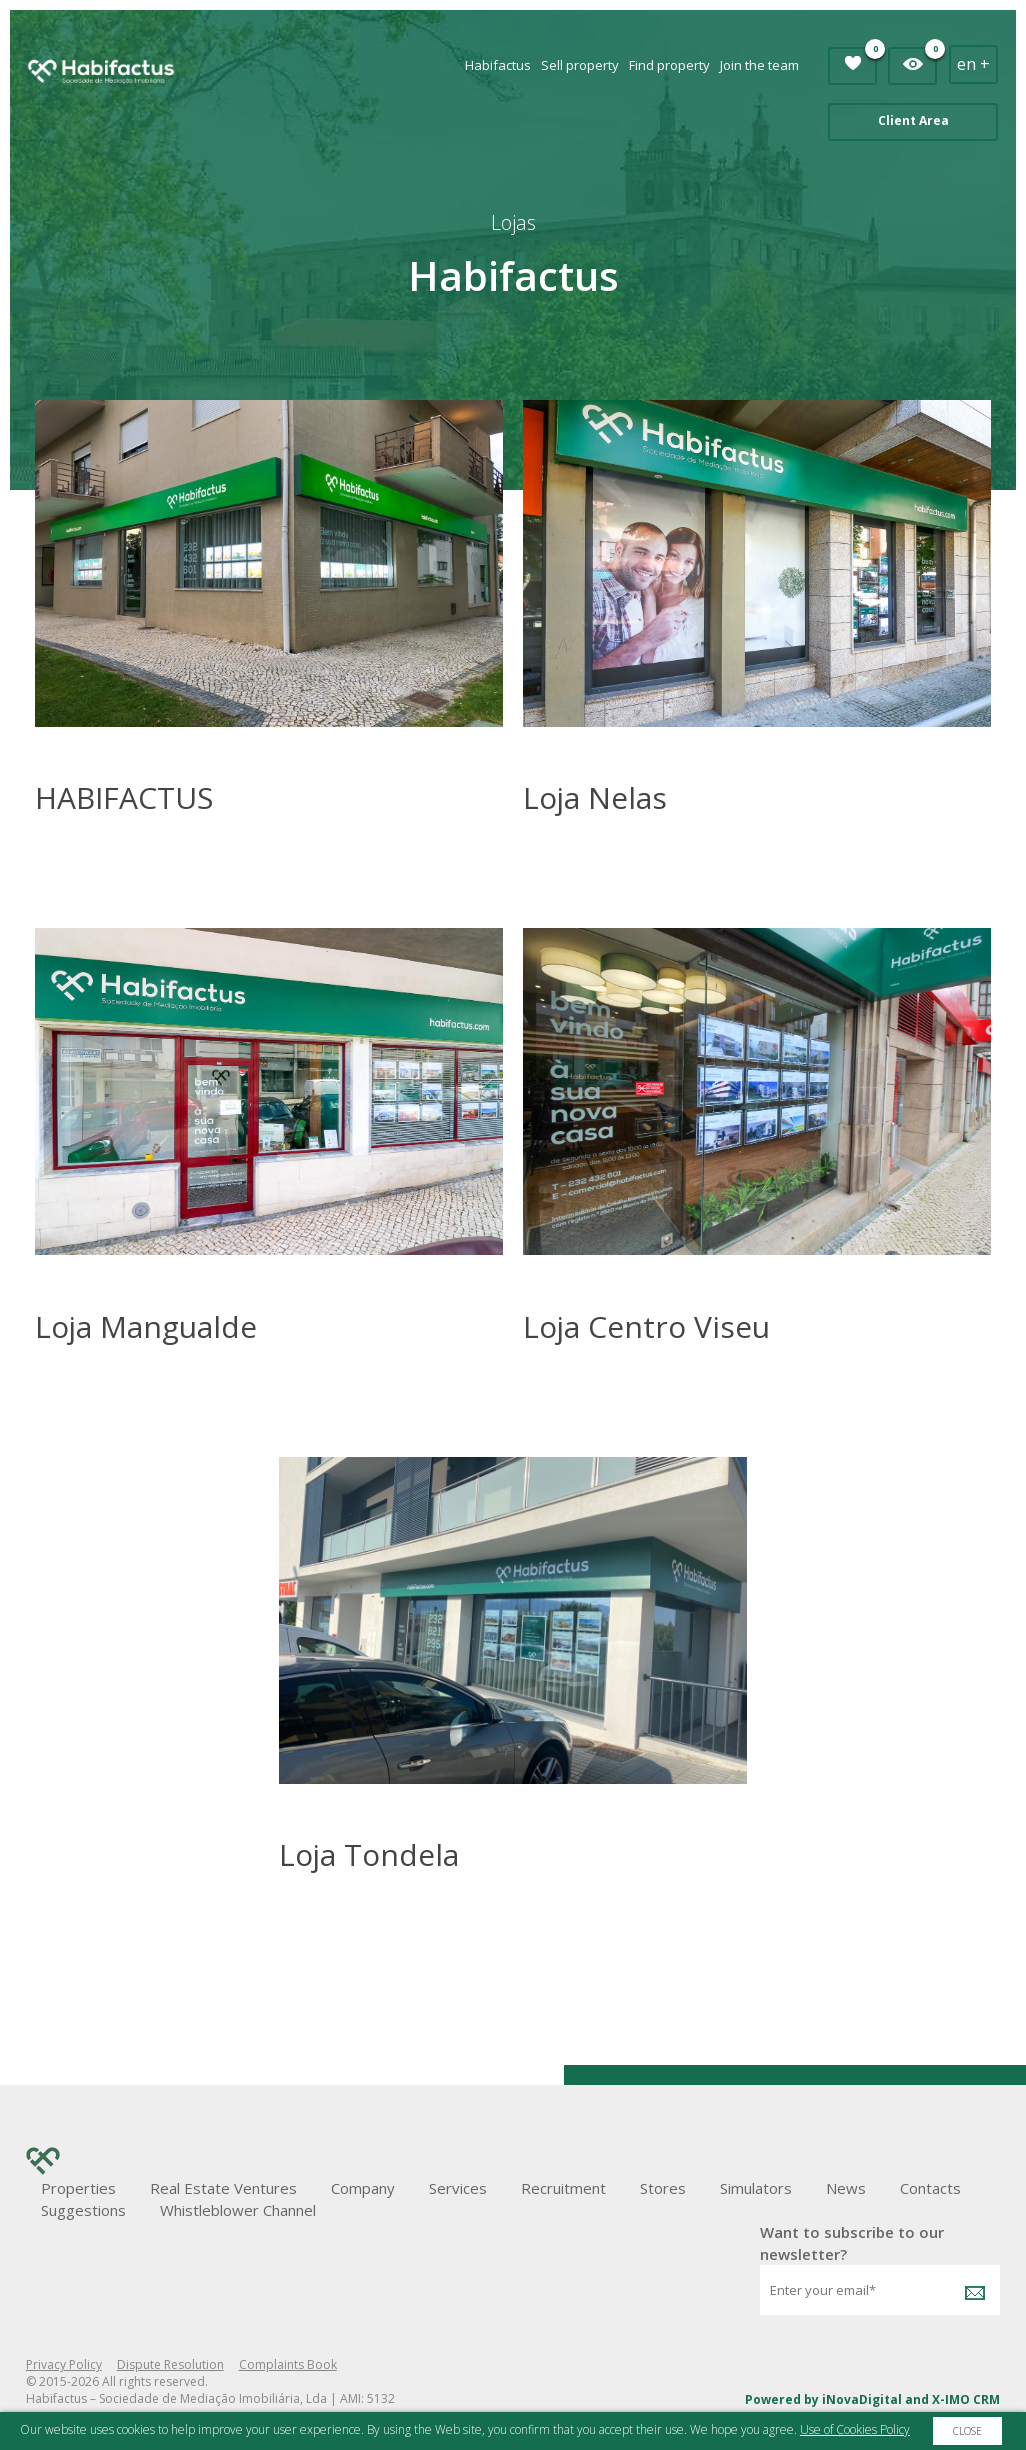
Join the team (759, 65)
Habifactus (498, 65)
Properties (78, 2188)
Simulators (756, 2188)
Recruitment (563, 2188)
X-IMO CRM (966, 2399)
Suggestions (83, 2210)
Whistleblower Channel (238, 2210)
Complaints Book (288, 2364)
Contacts (930, 2188)
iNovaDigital (862, 2399)
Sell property (580, 65)
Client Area (913, 120)
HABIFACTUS (124, 797)
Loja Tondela (369, 1854)
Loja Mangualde (146, 1326)
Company (363, 2188)
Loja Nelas (595, 797)
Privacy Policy (64, 2364)
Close (967, 2431)
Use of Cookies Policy (855, 2429)
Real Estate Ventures (223, 2188)
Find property (669, 65)
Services (458, 2188)
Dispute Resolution (170, 2364)
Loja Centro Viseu (646, 1326)
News (846, 2188)
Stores (663, 2188)
